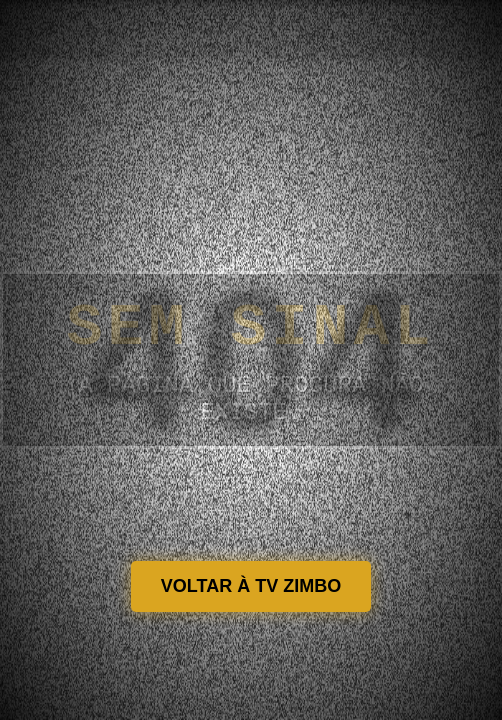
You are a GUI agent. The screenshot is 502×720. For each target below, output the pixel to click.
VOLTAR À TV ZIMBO (251, 586)
